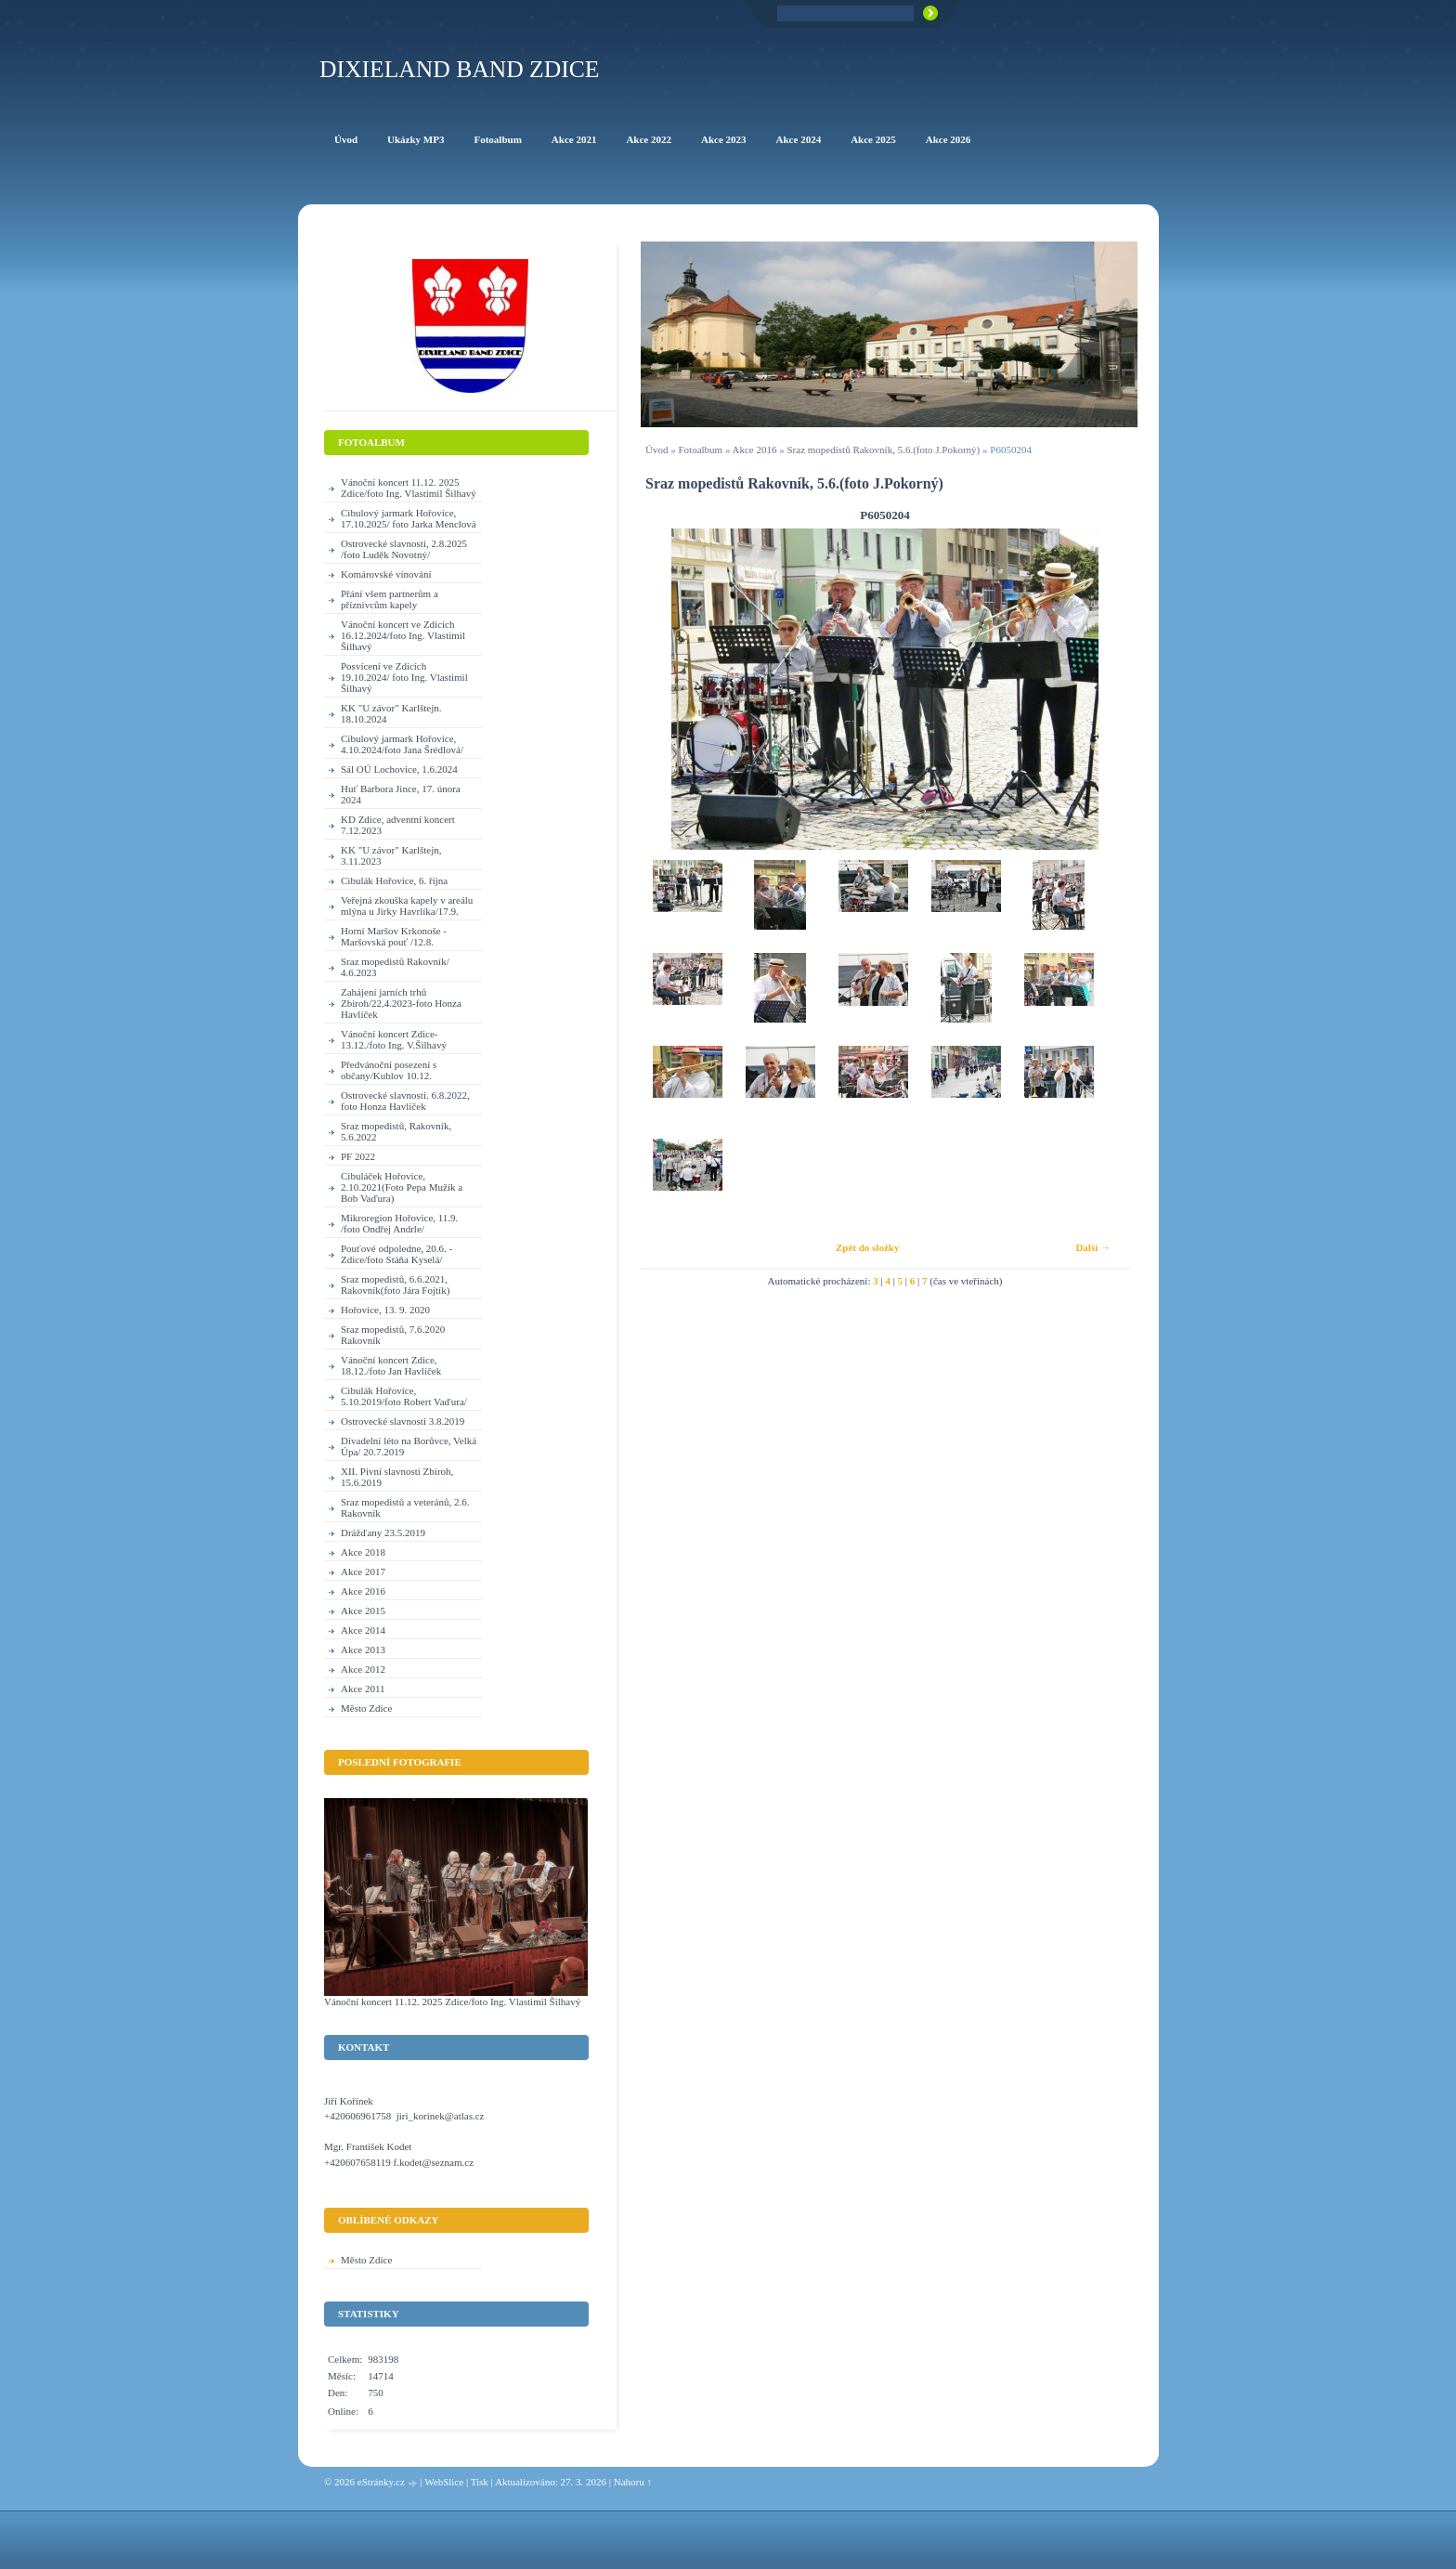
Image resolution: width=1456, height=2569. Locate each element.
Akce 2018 (363, 1552)
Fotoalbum (700, 449)
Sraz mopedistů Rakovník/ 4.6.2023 (395, 967)
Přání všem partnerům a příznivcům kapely (389, 599)
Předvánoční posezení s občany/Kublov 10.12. (388, 1070)
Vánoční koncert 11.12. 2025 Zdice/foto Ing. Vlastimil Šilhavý (408, 487)
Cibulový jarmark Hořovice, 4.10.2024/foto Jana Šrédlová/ (402, 744)
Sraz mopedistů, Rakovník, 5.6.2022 (396, 1131)
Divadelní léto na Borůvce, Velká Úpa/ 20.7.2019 (408, 1446)
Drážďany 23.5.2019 (383, 1532)
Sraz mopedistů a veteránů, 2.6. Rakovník (405, 1507)
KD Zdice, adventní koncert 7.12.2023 (398, 825)
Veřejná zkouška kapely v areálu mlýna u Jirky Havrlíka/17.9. (407, 905)
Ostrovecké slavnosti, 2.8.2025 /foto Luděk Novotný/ (404, 549)
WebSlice (443, 2481)
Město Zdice (366, 1708)
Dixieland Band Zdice (459, 69)
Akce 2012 (363, 1669)
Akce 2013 (363, 1649)
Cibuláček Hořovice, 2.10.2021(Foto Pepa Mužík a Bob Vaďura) (401, 1187)
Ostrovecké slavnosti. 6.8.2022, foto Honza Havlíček (405, 1100)
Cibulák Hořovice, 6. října (394, 880)
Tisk (479, 2481)
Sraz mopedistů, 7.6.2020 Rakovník (393, 1335)
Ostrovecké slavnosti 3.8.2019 (402, 1421)
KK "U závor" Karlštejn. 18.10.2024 (391, 713)
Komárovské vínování (386, 574)
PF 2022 (358, 1156)
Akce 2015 (363, 1610)
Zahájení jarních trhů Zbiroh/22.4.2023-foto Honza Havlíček (401, 1003)
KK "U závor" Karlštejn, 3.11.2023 (391, 855)
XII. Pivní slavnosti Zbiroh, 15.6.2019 (397, 1477)
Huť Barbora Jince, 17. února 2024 (401, 794)
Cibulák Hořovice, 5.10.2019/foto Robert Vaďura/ (404, 1396)
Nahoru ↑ (633, 2481)
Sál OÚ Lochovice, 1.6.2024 (399, 769)
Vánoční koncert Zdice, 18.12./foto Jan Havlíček (391, 1365)
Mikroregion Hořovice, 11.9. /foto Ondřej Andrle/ (399, 1223)
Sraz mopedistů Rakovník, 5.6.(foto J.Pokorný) (884, 449)
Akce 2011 (363, 1688)
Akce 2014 (363, 1630)
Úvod (656, 449)
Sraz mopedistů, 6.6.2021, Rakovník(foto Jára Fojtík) (395, 1284)
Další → (1093, 1247)
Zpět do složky (867, 1247)
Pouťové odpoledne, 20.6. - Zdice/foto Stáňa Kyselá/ (396, 1254)
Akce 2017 (363, 1571)
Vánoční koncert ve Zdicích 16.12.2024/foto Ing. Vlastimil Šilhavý (403, 635)
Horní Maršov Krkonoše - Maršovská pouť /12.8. (394, 936)
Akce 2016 (755, 449)
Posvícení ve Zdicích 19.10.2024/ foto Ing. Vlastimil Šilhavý (404, 677)
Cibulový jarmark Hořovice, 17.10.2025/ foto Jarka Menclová (408, 518)
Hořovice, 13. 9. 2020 (385, 1309)
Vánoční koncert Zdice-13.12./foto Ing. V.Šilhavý (394, 1039)
